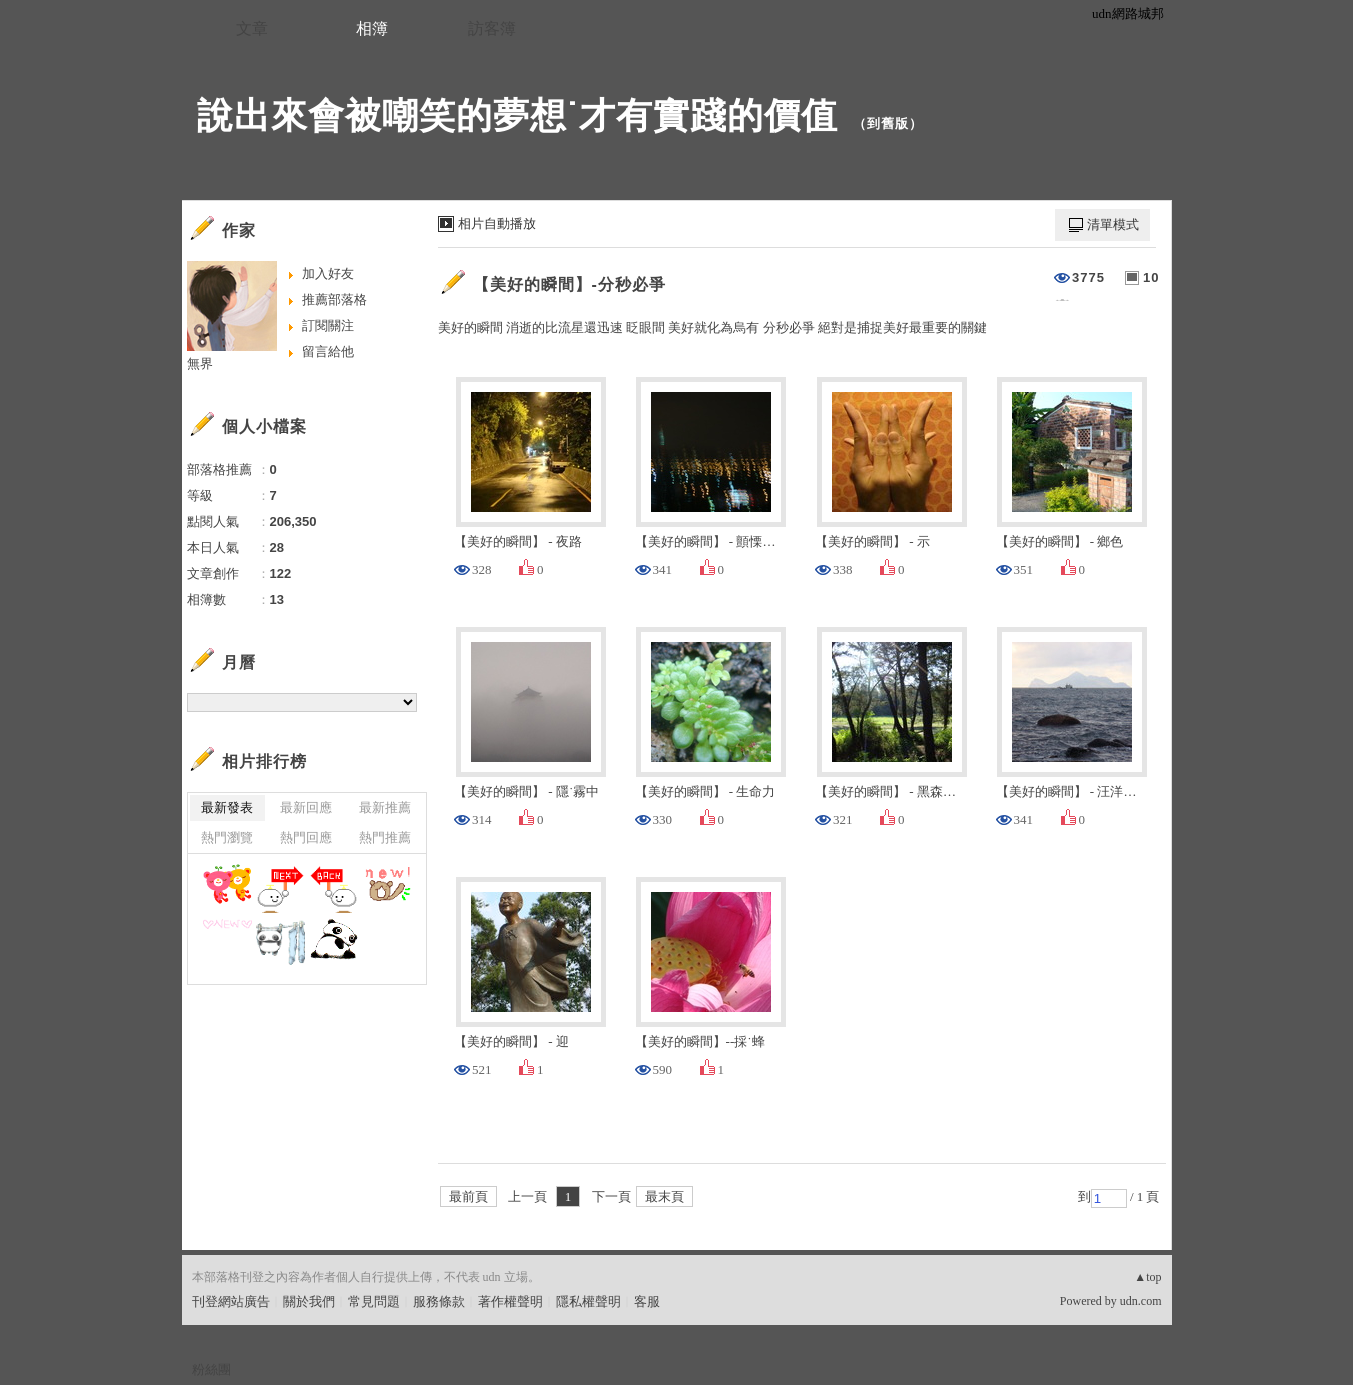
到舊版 (888, 123)
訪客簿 (492, 28)
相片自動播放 (497, 223)
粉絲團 (211, 1369)
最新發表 (227, 807)
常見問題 (374, 1301)
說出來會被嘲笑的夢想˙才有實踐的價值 (518, 115)
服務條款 (439, 1301)
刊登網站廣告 (231, 1301)
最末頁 (664, 1196)
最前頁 (468, 1196)
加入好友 (328, 273)
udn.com (1141, 1301)
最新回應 (306, 807)
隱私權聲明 (588, 1301)
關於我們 (309, 1301)
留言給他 (328, 351)
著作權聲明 (510, 1301)
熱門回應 (306, 837)
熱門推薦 (385, 837)
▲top (1147, 1277)
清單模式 (1113, 224)
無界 (200, 363)
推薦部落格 (334, 299)
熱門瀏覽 (227, 837)
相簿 (372, 28)
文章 (252, 28)
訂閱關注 (328, 325)
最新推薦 (385, 807)
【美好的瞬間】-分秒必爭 (569, 284)
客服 (647, 1301)
